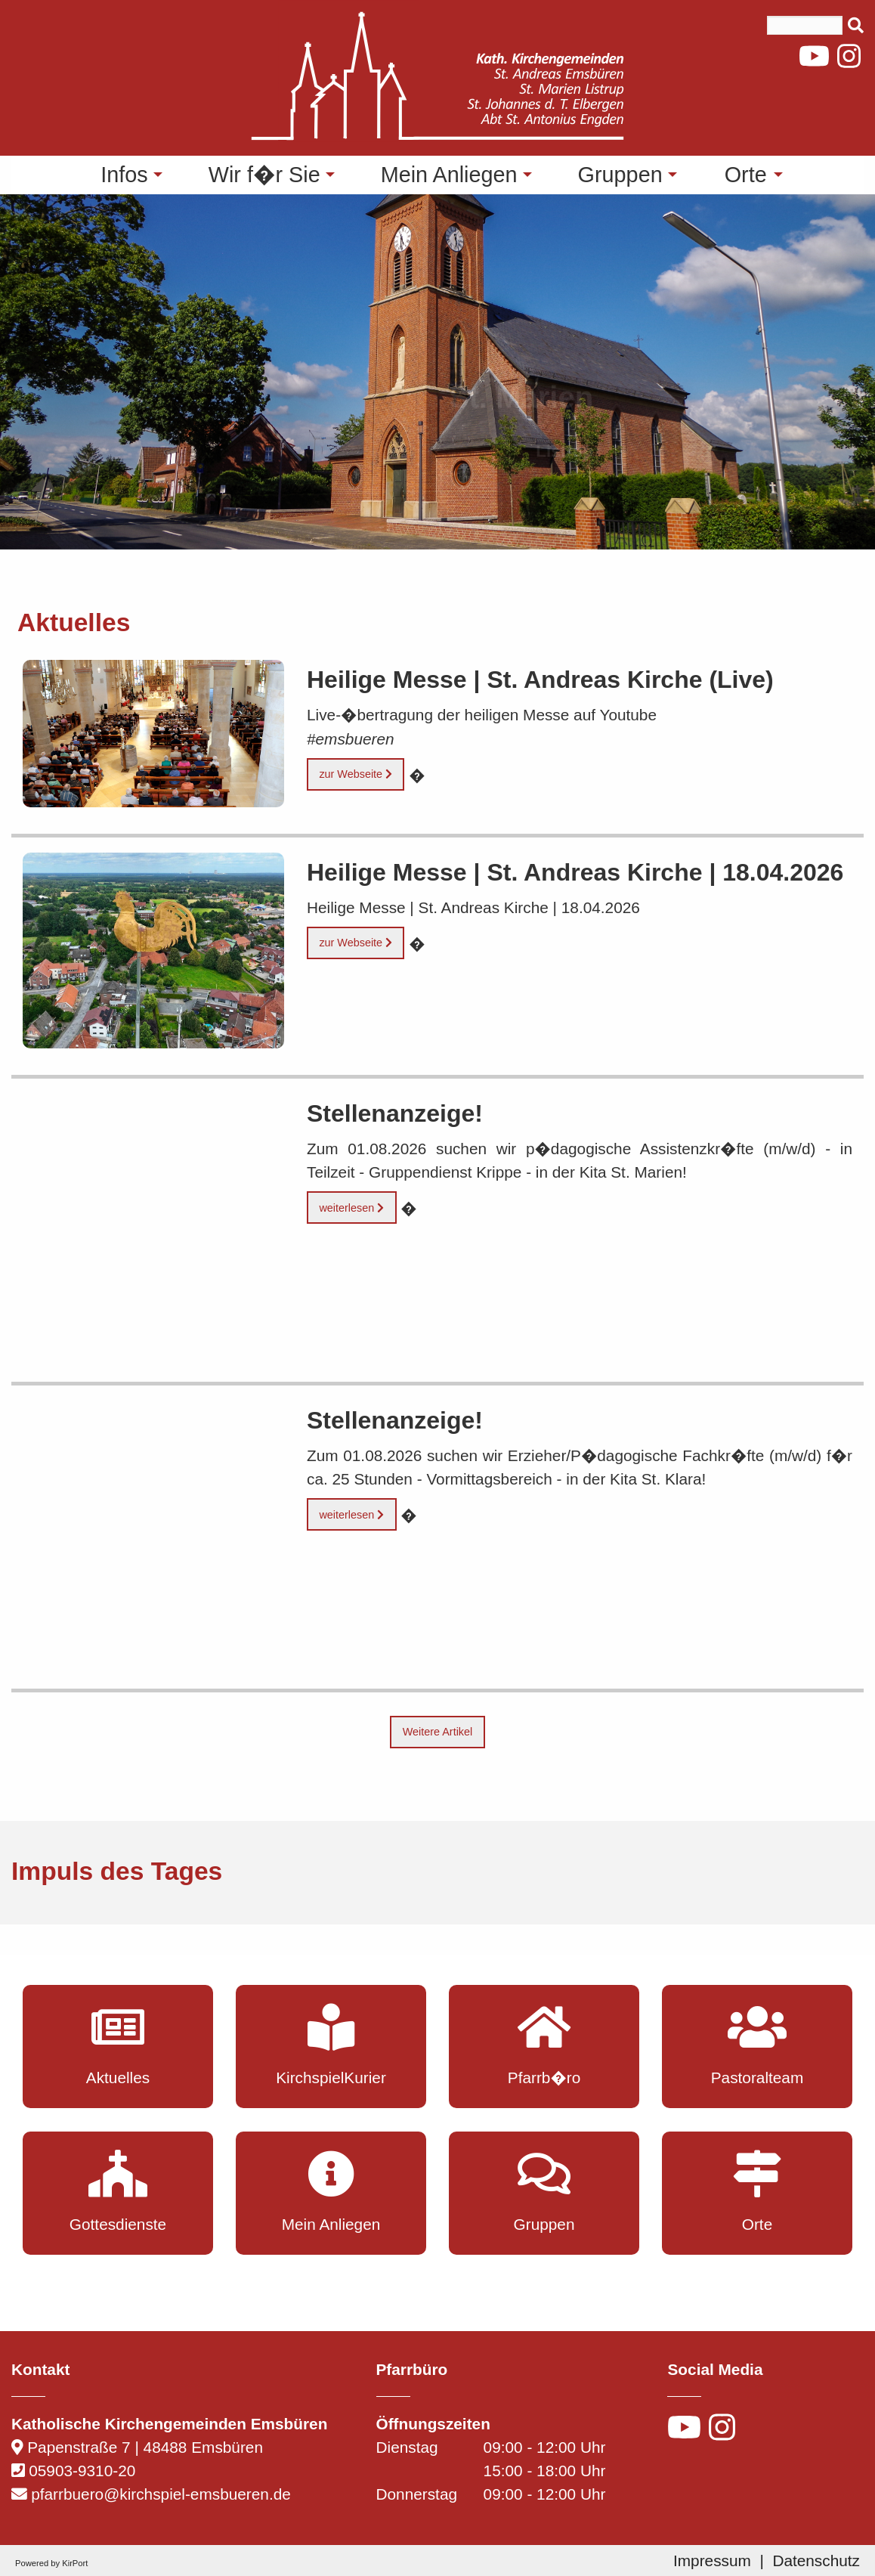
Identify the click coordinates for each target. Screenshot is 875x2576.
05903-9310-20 (82, 2470)
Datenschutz (816, 2560)
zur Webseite (355, 774)
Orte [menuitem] (746, 175)
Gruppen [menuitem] (620, 175)
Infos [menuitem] (123, 175)
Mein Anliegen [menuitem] (449, 175)
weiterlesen (351, 1208)
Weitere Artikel (438, 1732)
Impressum (712, 2560)
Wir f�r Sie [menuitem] (264, 175)
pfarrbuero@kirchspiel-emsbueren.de (161, 2494)
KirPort (75, 2563)
